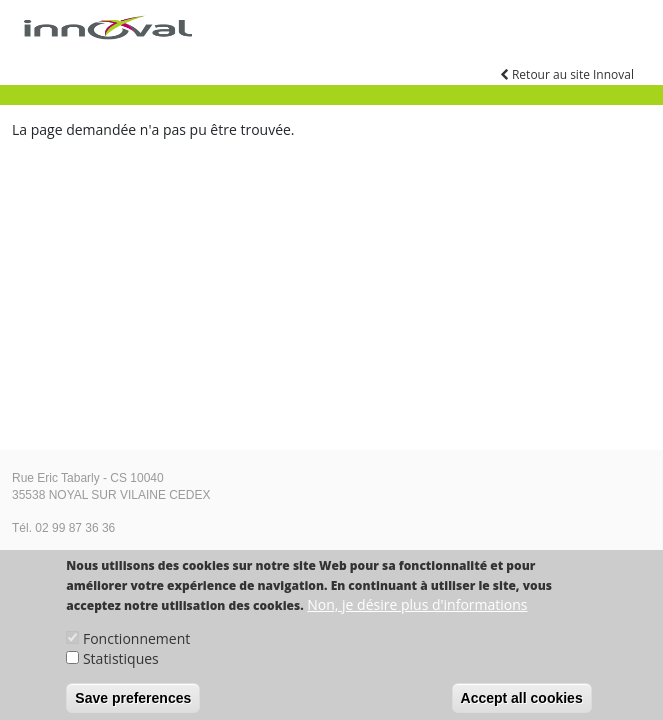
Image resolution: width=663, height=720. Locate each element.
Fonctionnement (136, 649)
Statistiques (121, 669)
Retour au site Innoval (567, 74)
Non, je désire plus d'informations (417, 615)
